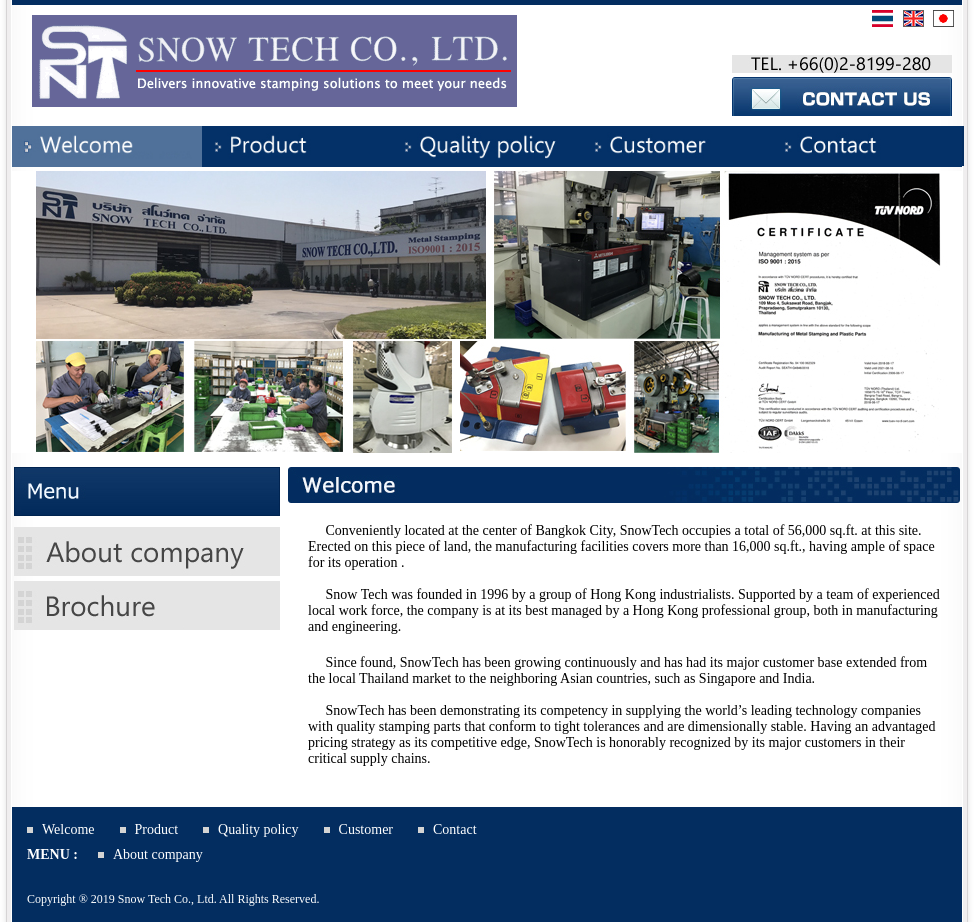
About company (158, 854)
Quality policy (258, 829)
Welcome (68, 829)
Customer (366, 829)
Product (157, 829)
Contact (455, 829)
